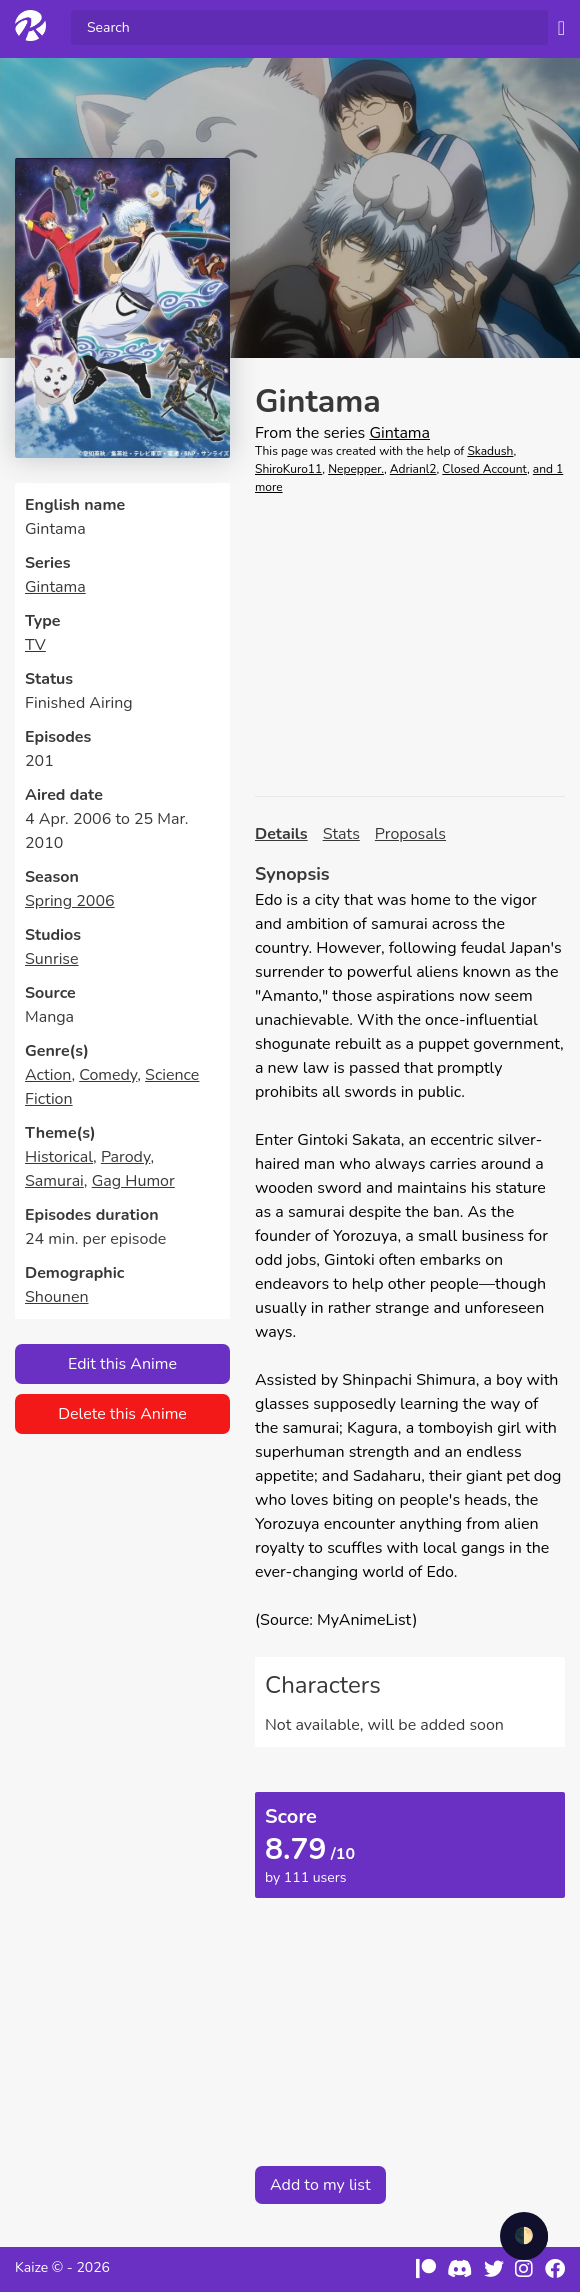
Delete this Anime (122, 1414)
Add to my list (320, 2185)
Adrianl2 (413, 469)
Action (48, 1075)
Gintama (55, 587)
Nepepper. (356, 469)
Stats (341, 834)
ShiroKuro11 (288, 469)
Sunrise (52, 959)
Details (281, 834)
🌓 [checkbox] (524, 2236)
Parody (126, 1157)
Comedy (108, 1075)
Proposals (410, 834)
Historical (59, 1157)
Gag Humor (133, 1181)
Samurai (54, 1181)
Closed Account (484, 469)
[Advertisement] (410, 646)
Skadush (490, 451)
